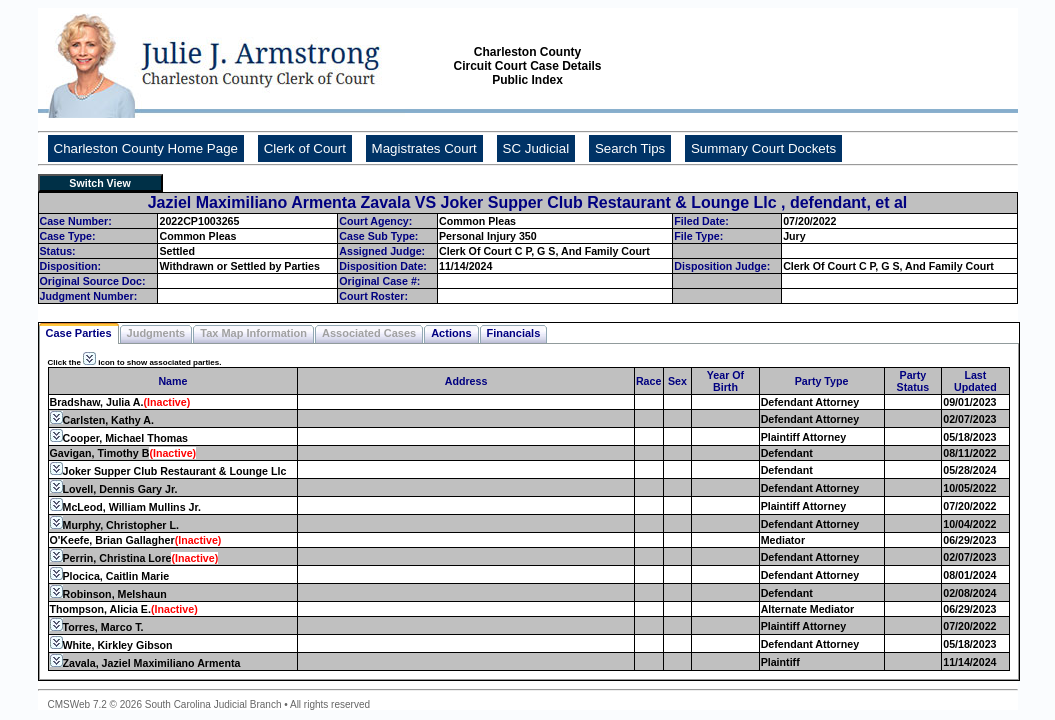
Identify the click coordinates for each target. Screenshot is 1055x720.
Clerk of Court (305, 148)
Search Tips (630, 148)
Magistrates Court (424, 148)
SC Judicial (536, 148)
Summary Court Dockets (763, 148)
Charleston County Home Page (146, 148)
